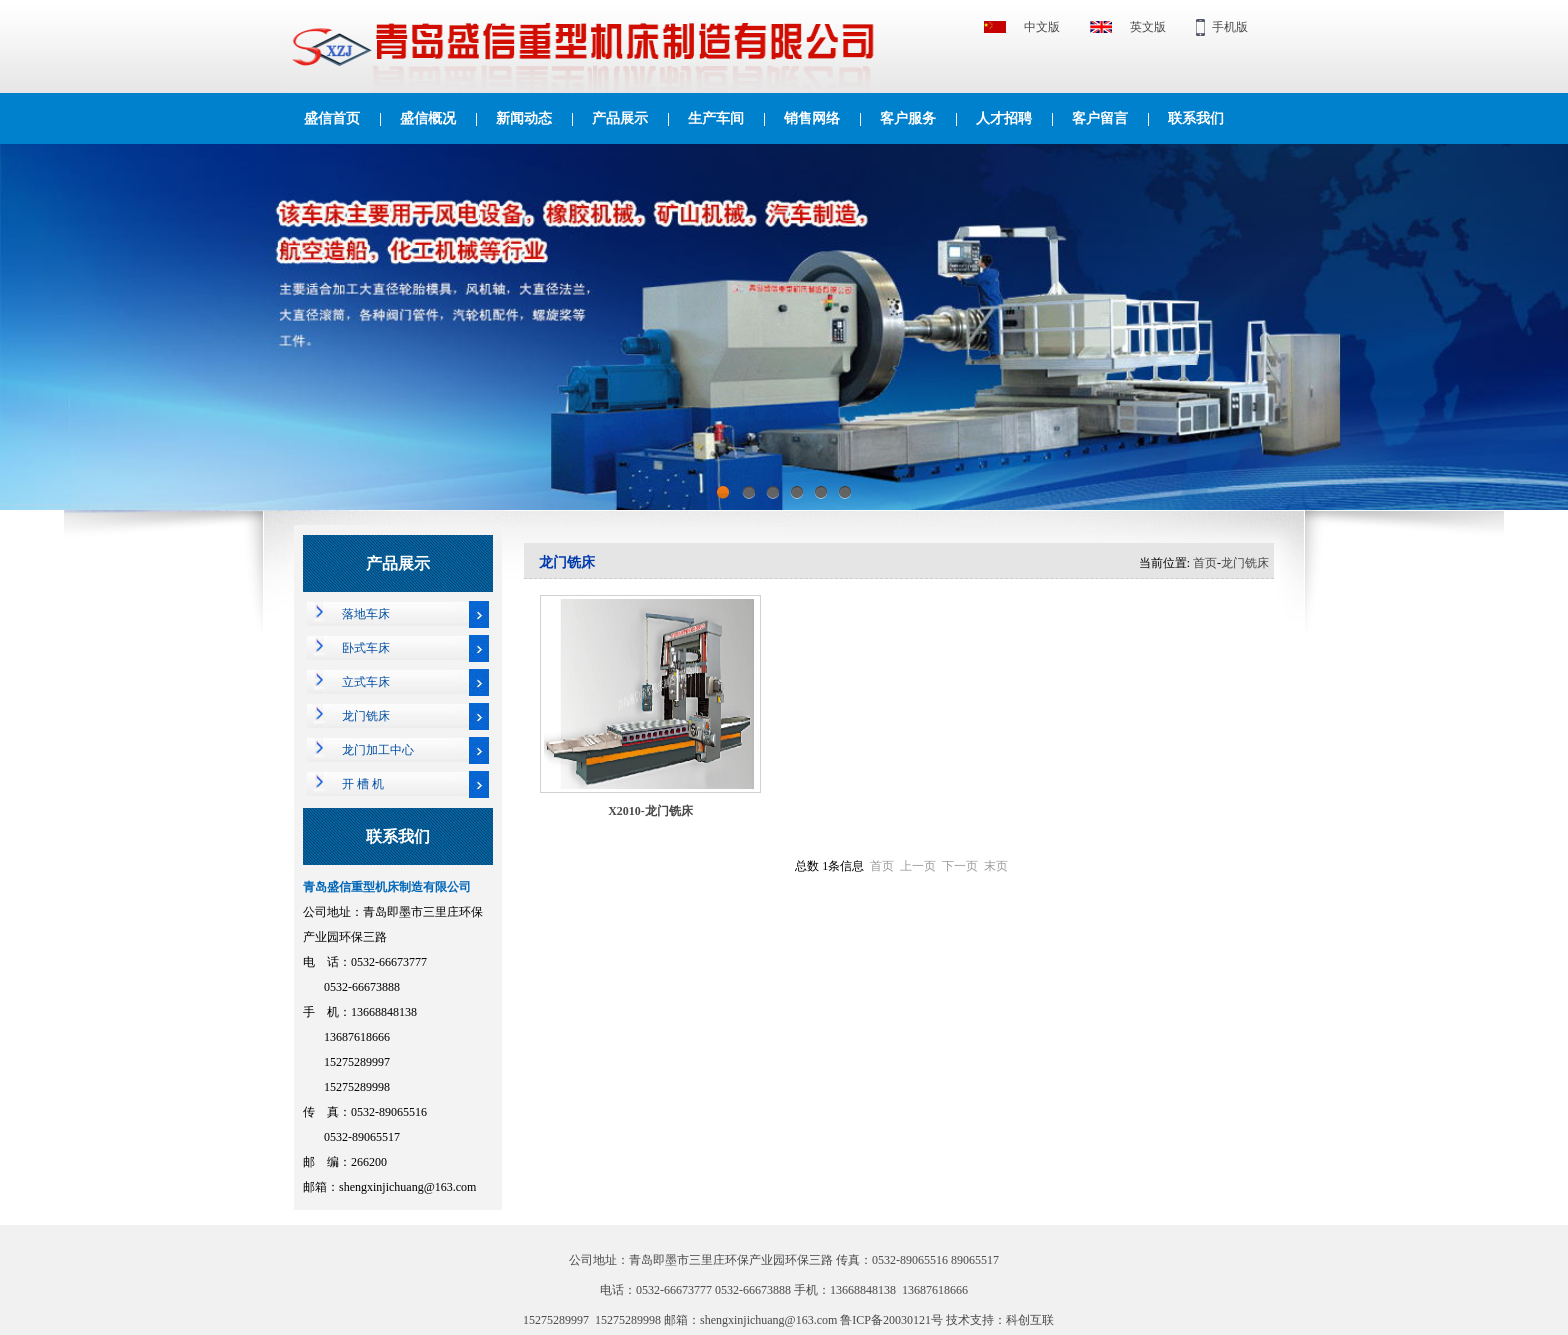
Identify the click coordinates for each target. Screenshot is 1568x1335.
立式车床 (366, 682)
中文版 (1042, 27)
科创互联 (1030, 1320)
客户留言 (1100, 118)
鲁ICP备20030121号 (893, 1320)
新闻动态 (524, 118)
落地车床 (366, 614)
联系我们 (1196, 118)
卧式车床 (366, 648)
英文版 (1148, 27)
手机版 (1230, 27)
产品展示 (620, 118)
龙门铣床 (366, 716)
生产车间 (716, 118)
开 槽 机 (363, 784)
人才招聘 (1004, 118)
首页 (1205, 563)
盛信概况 (428, 118)
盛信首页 (332, 118)
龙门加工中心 (378, 750)
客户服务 (908, 118)
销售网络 (812, 118)
